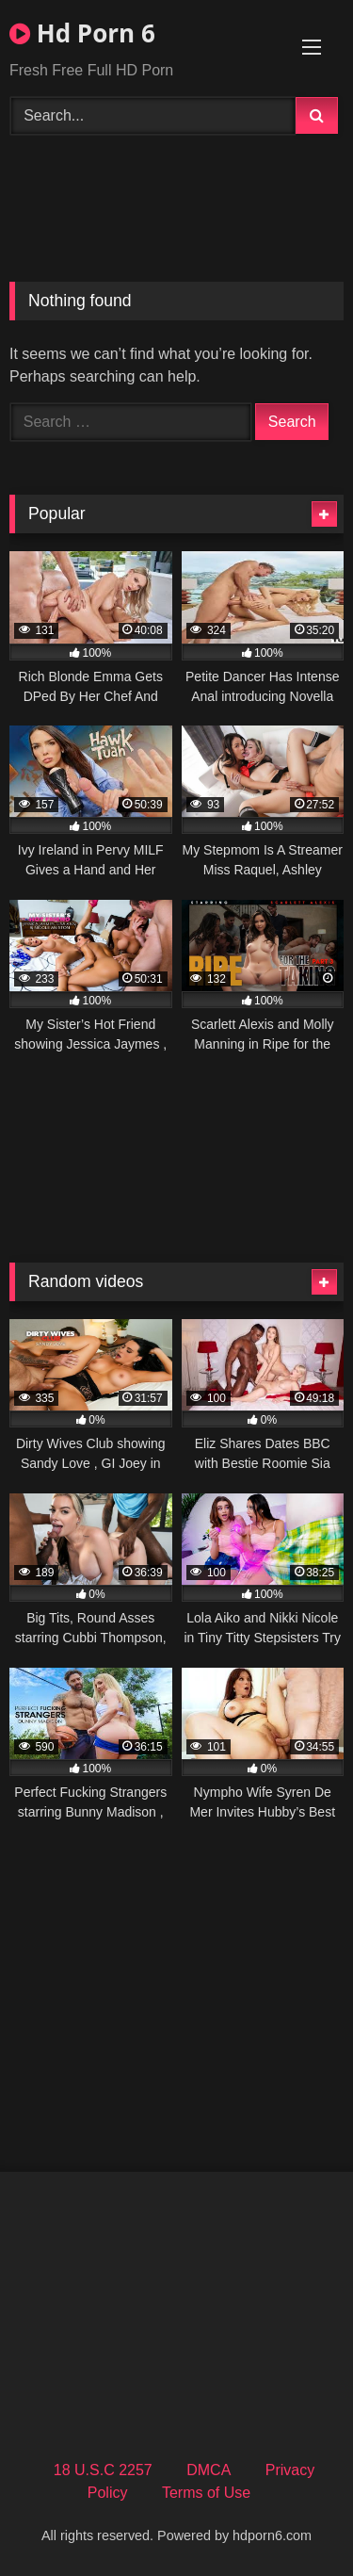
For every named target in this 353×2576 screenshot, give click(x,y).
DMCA (208, 2470)
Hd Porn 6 (82, 33)
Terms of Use (206, 2493)
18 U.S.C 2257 (103, 2470)
